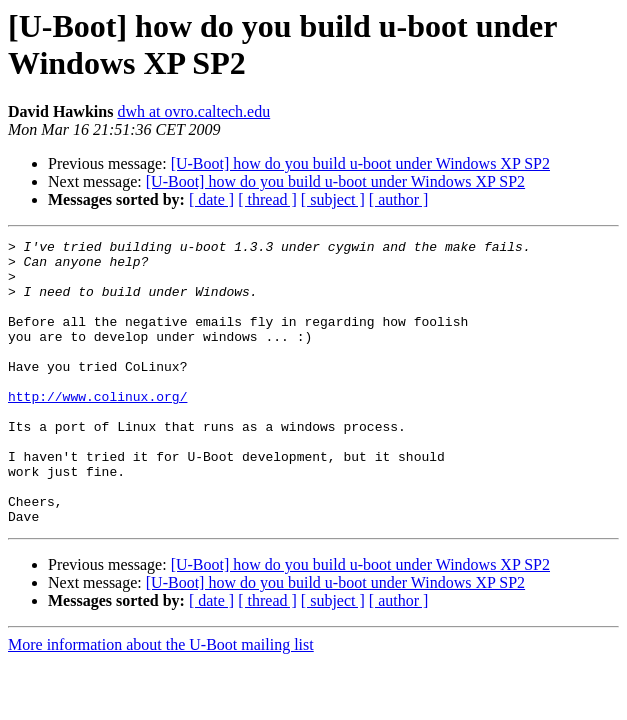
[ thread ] (267, 199)
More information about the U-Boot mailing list (161, 701)
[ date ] (211, 199)
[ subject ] (333, 199)
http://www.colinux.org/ (97, 429)
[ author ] (399, 199)
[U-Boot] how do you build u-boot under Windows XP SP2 (360, 163)
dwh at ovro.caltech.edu (193, 111)
